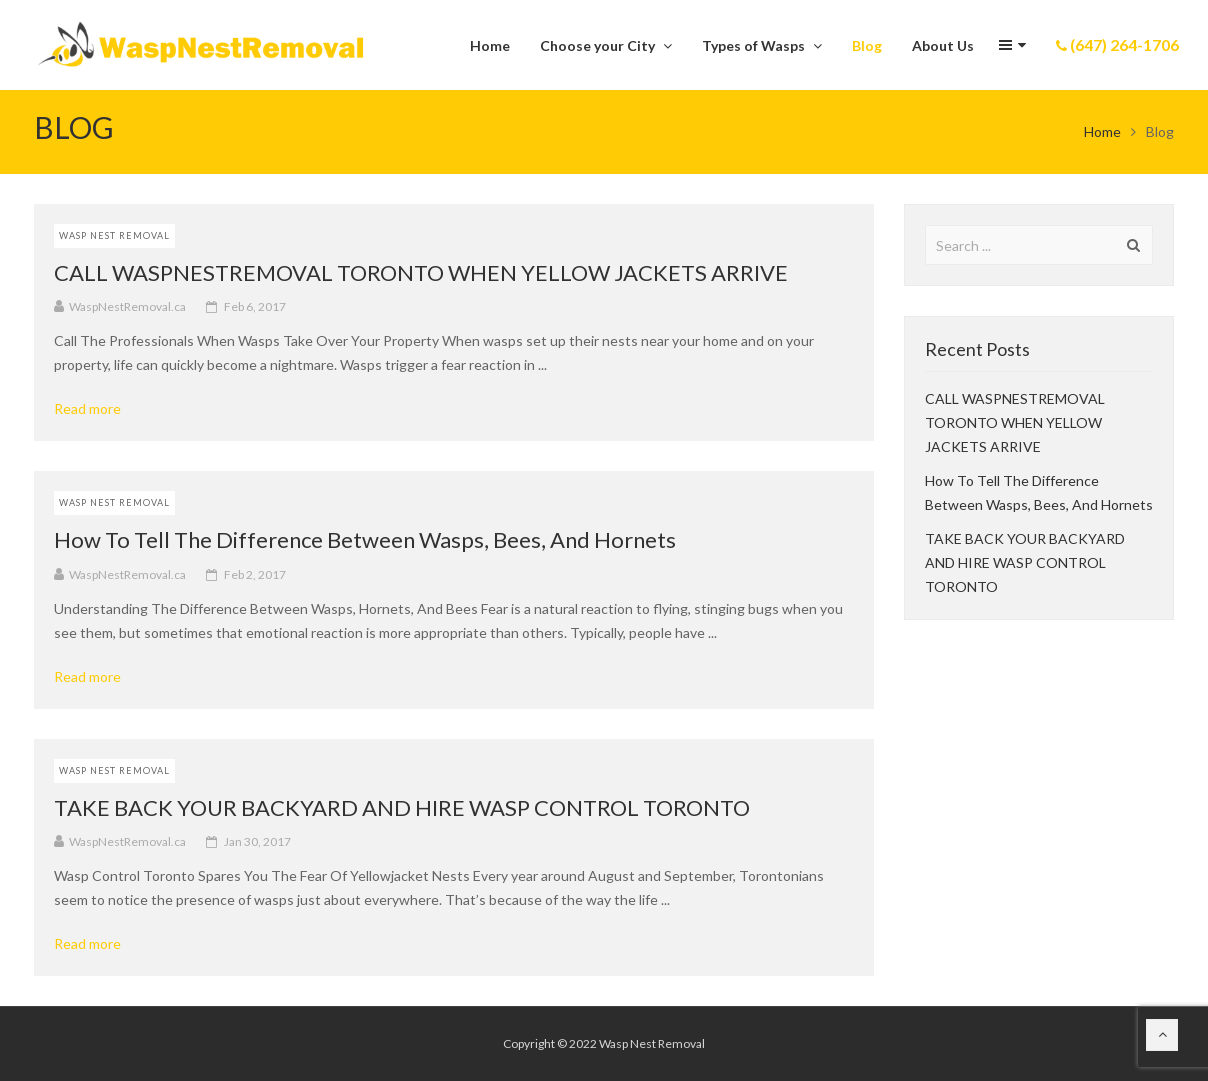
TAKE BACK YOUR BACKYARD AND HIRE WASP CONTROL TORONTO (402, 807)
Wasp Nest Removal (114, 235)
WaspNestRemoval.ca (127, 306)
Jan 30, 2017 (257, 841)
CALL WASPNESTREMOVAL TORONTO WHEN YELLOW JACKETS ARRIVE (421, 272)
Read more (94, 409)
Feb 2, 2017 (255, 574)
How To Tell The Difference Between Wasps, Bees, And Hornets (365, 539)
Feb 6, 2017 (255, 306)
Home (1102, 131)
